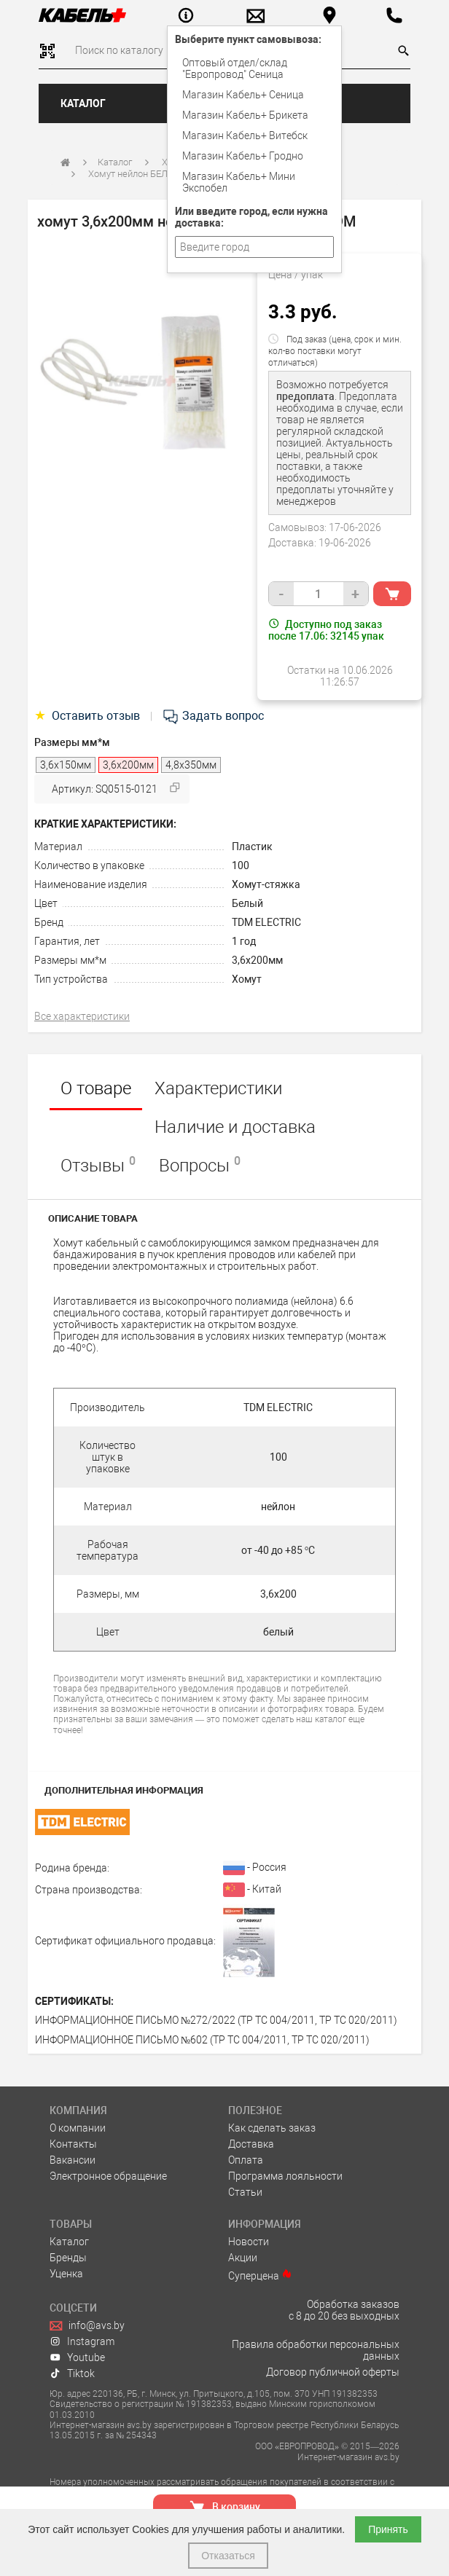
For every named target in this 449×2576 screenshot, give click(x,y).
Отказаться (228, 2555)
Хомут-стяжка (266, 884)
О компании (78, 2128)
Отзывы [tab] (98, 1165)
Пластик (252, 846)
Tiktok (72, 2373)
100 (240, 865)
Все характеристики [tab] (82, 1016)
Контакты (73, 2144)
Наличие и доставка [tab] (235, 1127)
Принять (388, 2529)
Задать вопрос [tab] (213, 716)
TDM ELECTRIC (266, 922)
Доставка (251, 2144)
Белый (247, 903)
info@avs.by (87, 2325)
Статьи (245, 2192)
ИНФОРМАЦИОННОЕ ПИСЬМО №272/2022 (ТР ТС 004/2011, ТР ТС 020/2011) (216, 2020)
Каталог (83, 103)
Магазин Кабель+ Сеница (243, 95)
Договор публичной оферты (332, 2372)
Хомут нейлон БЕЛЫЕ (134, 173)
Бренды (68, 2257)
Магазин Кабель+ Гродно (242, 156)
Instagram (82, 2341)
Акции (242, 2257)
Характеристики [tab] (218, 1088)
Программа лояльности (285, 2176)
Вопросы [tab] (200, 1165)
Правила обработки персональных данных (315, 2350)
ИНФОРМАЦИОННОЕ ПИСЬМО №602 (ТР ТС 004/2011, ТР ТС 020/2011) (202, 2040)
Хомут (247, 979)
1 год (244, 941)
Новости (248, 2241)
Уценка (66, 2273)
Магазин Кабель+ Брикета (245, 115)
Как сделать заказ (272, 2128)
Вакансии (72, 2160)
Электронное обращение (108, 2176)
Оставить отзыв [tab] (88, 716)
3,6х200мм (257, 960)
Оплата (245, 2160)
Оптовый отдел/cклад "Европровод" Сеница (234, 68)
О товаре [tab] (95, 1088)
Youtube (77, 2357)
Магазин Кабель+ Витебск (245, 135)
